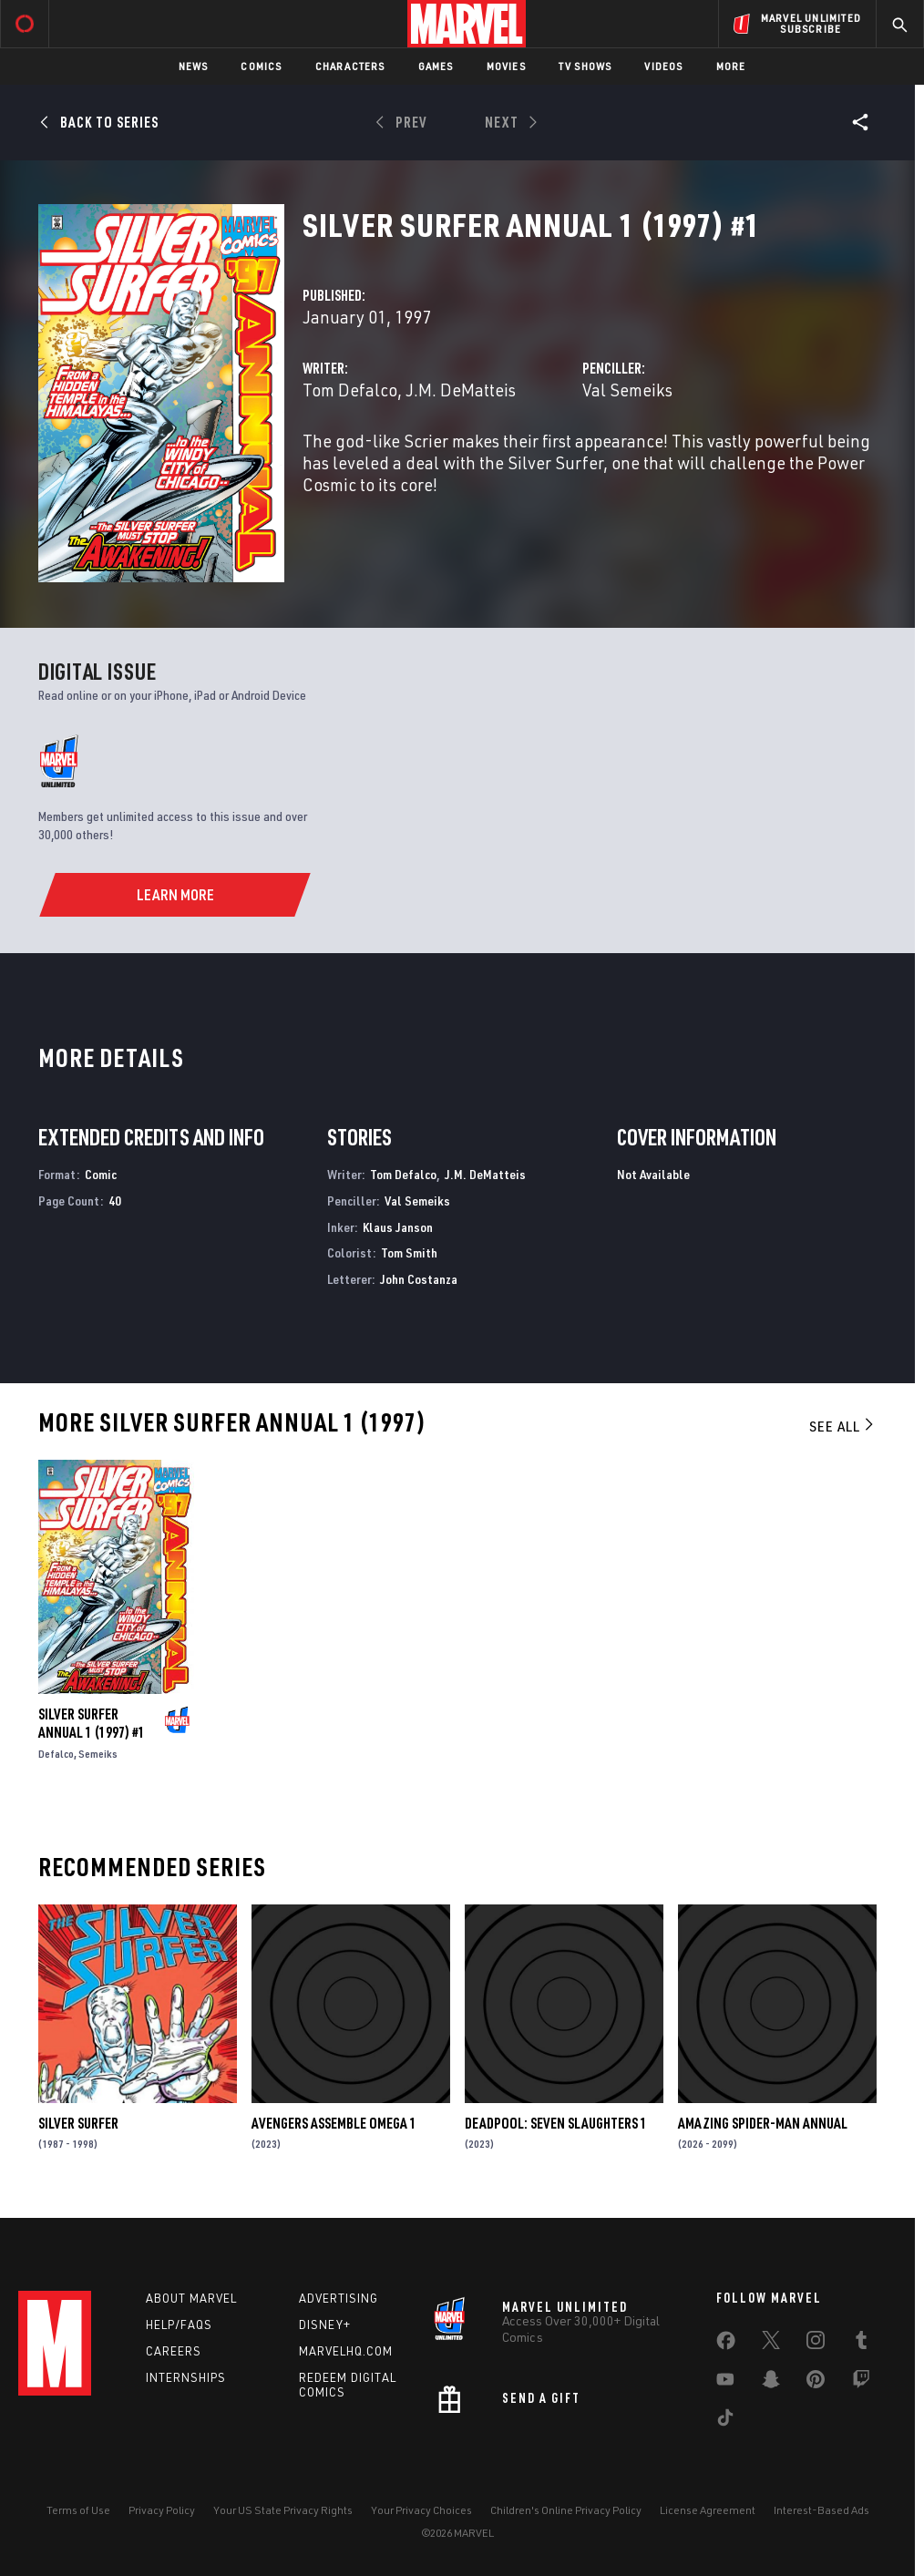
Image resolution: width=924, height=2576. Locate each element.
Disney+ (325, 2324)
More (731, 66)
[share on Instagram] (815, 2344)
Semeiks (98, 1753)
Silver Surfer (78, 2123)
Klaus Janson (398, 1227)
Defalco (56, 1753)
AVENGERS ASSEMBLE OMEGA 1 (334, 2123)
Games (436, 66)
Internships (186, 2377)
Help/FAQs (179, 2324)
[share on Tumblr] (861, 2344)
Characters (350, 66)
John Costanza (418, 1279)
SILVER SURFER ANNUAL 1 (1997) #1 (91, 1723)
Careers (173, 2351)
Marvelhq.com (346, 2351)
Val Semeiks (627, 389)
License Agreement (707, 2510)
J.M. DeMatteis (461, 389)
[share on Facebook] (725, 2344)
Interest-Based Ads (821, 2510)
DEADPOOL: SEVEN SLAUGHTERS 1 (556, 2123)
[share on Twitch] (861, 2383)
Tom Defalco (350, 389)
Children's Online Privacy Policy (566, 2510)
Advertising (338, 2298)
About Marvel (191, 2298)
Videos (663, 66)
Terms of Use (78, 2510)
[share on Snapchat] (771, 2383)
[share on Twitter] (771, 2344)
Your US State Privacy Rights (283, 2510)
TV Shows (585, 66)
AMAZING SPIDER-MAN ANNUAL (762, 2123)
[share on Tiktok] (725, 2421)
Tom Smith (409, 1252)
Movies (506, 66)
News (194, 66)
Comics (261, 66)
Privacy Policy (161, 2510)
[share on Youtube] (725, 2383)
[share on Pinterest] (815, 2383)
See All (843, 1426)
